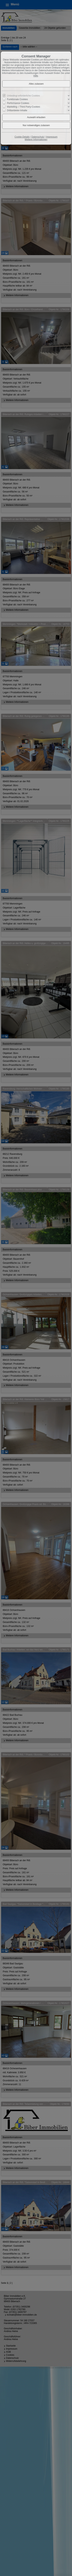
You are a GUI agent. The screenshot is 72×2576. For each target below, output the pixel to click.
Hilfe (35, 75)
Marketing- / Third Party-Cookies (23, 106)
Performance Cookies (18, 103)
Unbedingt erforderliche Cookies (23, 95)
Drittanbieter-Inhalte (17, 110)
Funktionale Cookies (17, 99)
